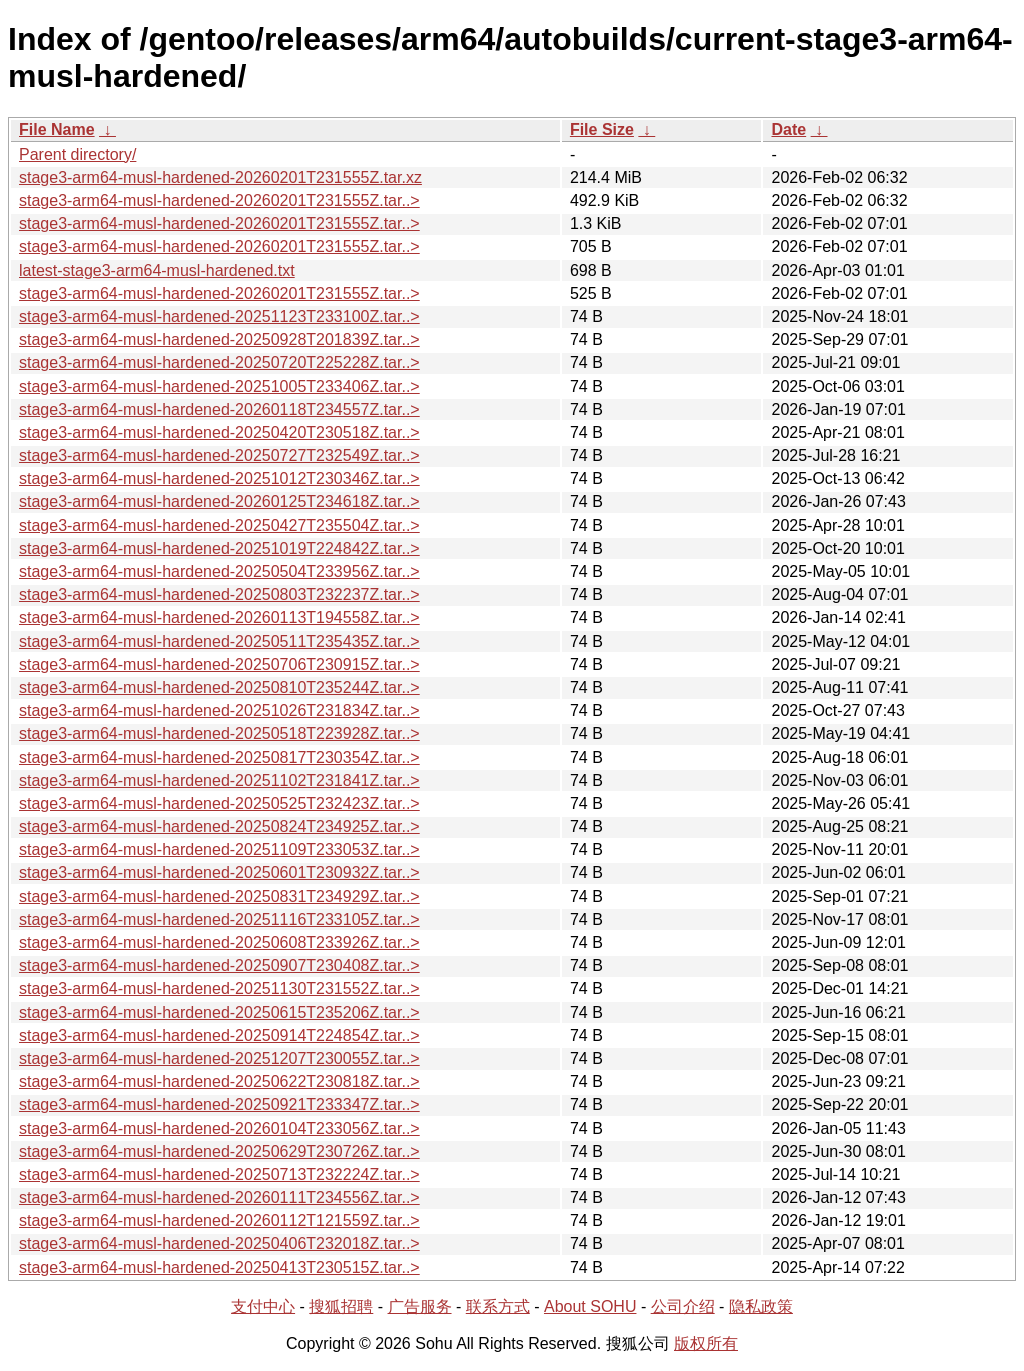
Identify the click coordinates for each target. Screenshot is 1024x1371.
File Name (57, 129)
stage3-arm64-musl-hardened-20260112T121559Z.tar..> (219, 1220)
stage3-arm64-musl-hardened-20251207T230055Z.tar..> (219, 1058)
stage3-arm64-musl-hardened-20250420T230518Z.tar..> (219, 432)
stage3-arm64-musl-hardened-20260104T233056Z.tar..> (219, 1128)
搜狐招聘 (341, 1306)
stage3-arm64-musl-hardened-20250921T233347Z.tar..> (219, 1104)
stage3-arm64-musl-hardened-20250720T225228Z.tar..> (219, 362)
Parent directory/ (77, 154)
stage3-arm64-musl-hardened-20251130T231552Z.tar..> (219, 988)
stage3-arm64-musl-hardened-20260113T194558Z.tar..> (219, 617)
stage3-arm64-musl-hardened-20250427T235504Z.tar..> (219, 525)
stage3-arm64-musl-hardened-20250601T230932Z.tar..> (219, 872)
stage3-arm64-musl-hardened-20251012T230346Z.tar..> (219, 478)
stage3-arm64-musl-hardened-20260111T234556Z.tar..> (219, 1197)
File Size (602, 129)
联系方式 (498, 1306)
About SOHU (590, 1306)
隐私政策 (761, 1306)
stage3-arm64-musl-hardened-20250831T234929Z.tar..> (219, 896)
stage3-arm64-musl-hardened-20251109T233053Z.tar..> (219, 849)
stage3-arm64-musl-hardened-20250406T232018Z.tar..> (219, 1243)
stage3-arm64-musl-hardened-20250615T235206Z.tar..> (219, 1012)
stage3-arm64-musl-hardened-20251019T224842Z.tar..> (219, 548)
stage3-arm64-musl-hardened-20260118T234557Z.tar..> (219, 409)
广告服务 (420, 1306)
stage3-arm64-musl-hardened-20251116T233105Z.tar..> (219, 919)
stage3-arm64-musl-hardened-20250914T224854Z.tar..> (219, 1035)
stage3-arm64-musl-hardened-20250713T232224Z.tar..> (219, 1174)
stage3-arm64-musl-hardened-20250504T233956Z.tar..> (219, 571)
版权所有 (706, 1343)
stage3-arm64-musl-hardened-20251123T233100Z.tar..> (219, 316)
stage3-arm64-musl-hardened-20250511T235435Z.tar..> (219, 641)
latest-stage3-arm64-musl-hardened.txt (157, 270)
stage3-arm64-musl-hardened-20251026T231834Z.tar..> (219, 710)
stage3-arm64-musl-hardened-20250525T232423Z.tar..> (219, 803)
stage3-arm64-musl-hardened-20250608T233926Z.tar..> (219, 942)
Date (788, 129)
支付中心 (263, 1306)
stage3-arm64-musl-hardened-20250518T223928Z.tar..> (219, 733)
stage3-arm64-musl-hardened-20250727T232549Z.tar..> (219, 455)
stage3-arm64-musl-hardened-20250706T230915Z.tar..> (219, 664)
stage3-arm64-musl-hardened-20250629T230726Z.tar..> (219, 1151)
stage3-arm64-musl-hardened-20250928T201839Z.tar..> (219, 339)
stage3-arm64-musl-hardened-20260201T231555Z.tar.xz (220, 177)
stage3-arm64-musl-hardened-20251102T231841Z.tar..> (219, 780)
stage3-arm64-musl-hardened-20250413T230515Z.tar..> (219, 1267)
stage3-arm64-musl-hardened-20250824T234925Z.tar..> (219, 826)
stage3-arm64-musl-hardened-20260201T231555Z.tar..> (219, 200)
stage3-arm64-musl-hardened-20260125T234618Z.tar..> (219, 501)
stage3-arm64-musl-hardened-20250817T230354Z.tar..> (219, 757)
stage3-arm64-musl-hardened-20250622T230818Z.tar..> (219, 1081)
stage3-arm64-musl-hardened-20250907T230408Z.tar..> (219, 965)
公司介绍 (683, 1306)
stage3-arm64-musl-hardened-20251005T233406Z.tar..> (219, 386)
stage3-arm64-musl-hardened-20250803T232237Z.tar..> (219, 594)
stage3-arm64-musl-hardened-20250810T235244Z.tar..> (219, 687)
